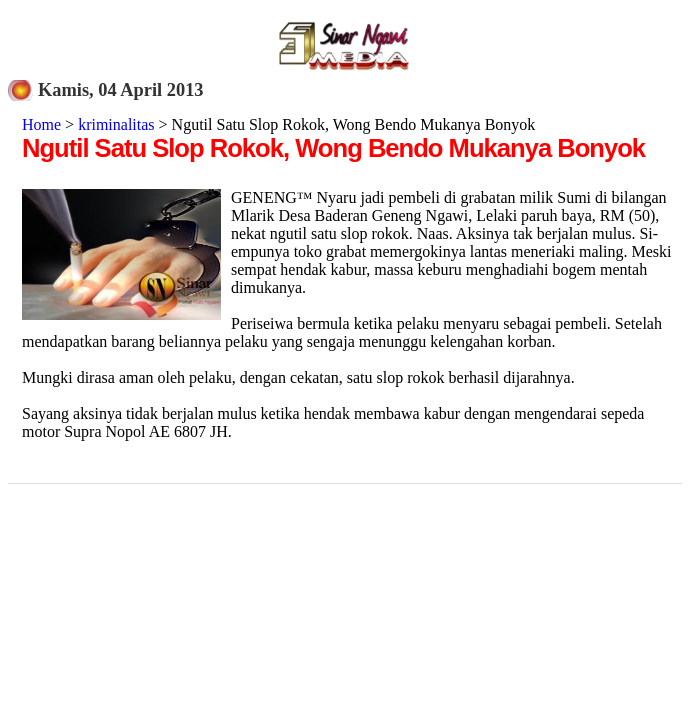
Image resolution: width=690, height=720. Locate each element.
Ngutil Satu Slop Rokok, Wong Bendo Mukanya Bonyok (333, 148)
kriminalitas (116, 124)
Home (41, 124)
